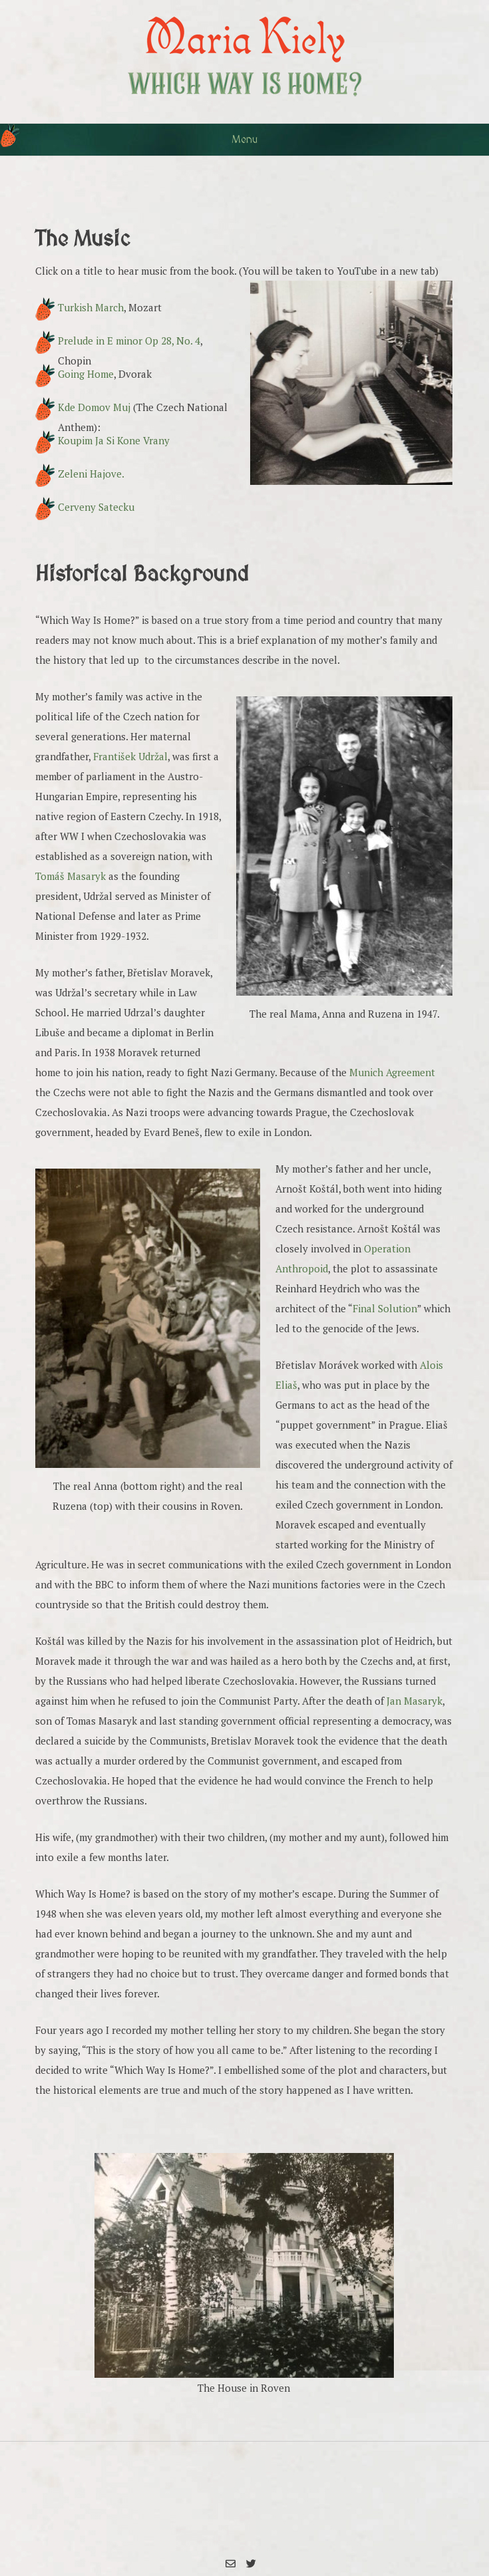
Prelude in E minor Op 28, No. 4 (129, 340)
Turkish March (91, 307)
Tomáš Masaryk (70, 876)
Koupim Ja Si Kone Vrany (114, 440)
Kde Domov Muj (94, 407)
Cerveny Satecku (96, 506)
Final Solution (385, 1308)
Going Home (86, 373)
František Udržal (130, 756)
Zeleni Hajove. (91, 473)
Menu (244, 140)
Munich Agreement (392, 1072)
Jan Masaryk (414, 1700)
